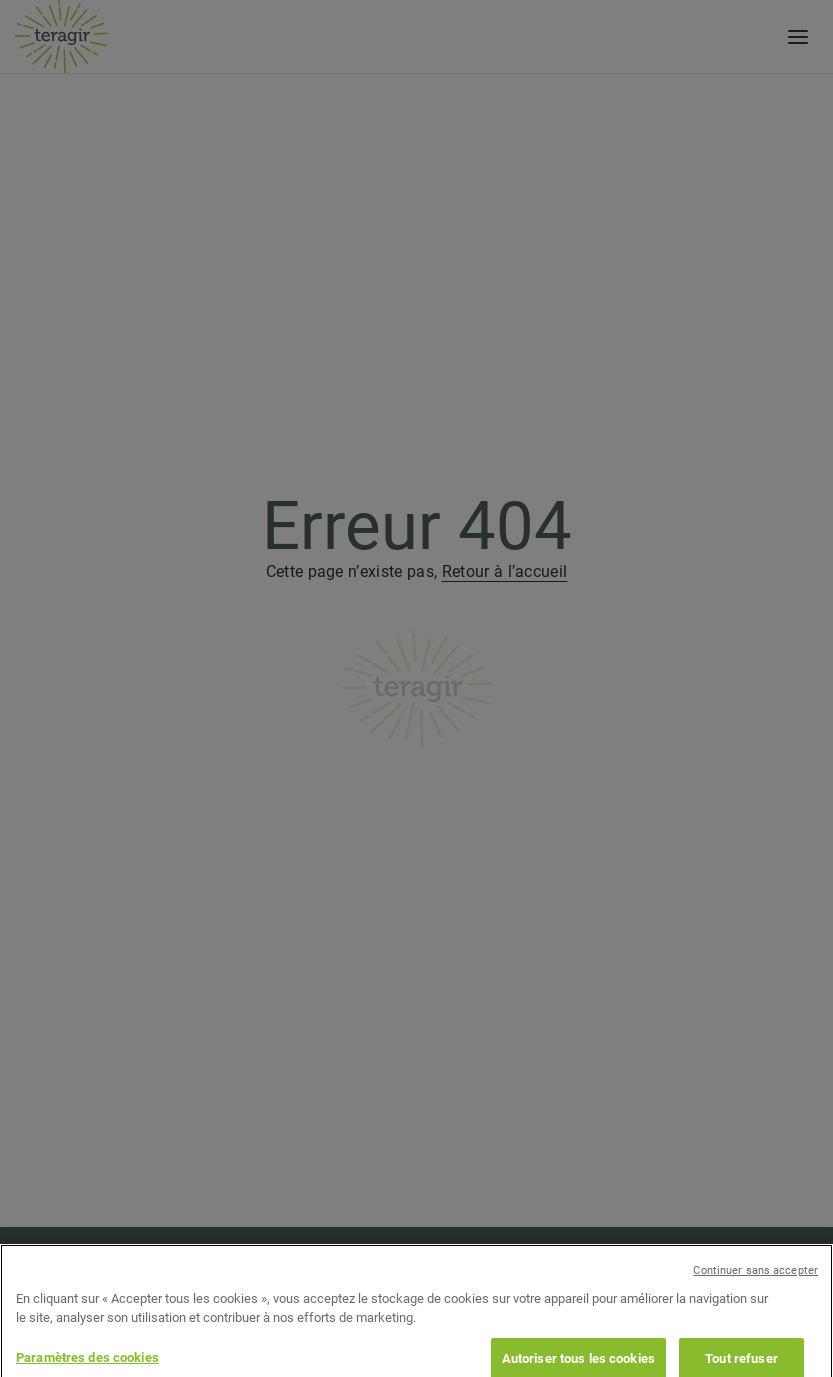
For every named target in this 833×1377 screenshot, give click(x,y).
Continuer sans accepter (755, 1286)
